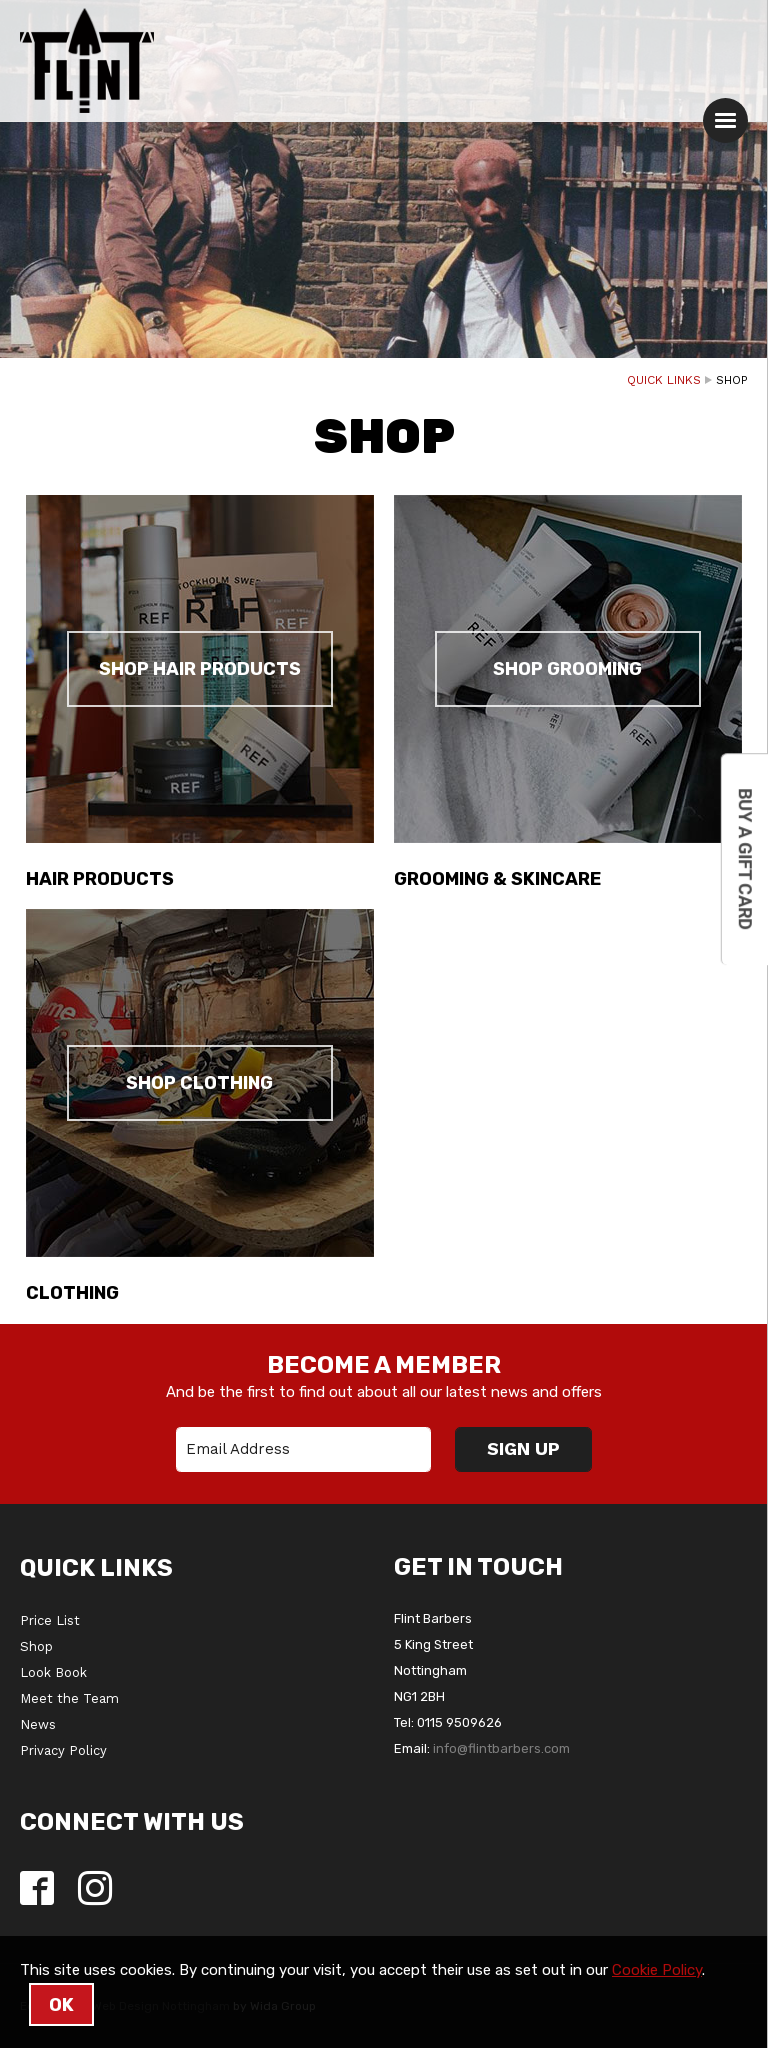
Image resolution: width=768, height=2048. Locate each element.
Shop (36, 1646)
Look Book (53, 1672)
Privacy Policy (63, 1750)
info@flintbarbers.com (501, 1748)
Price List (50, 1620)
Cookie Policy (657, 1970)
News (38, 1724)
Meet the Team (69, 1698)
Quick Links (664, 380)
